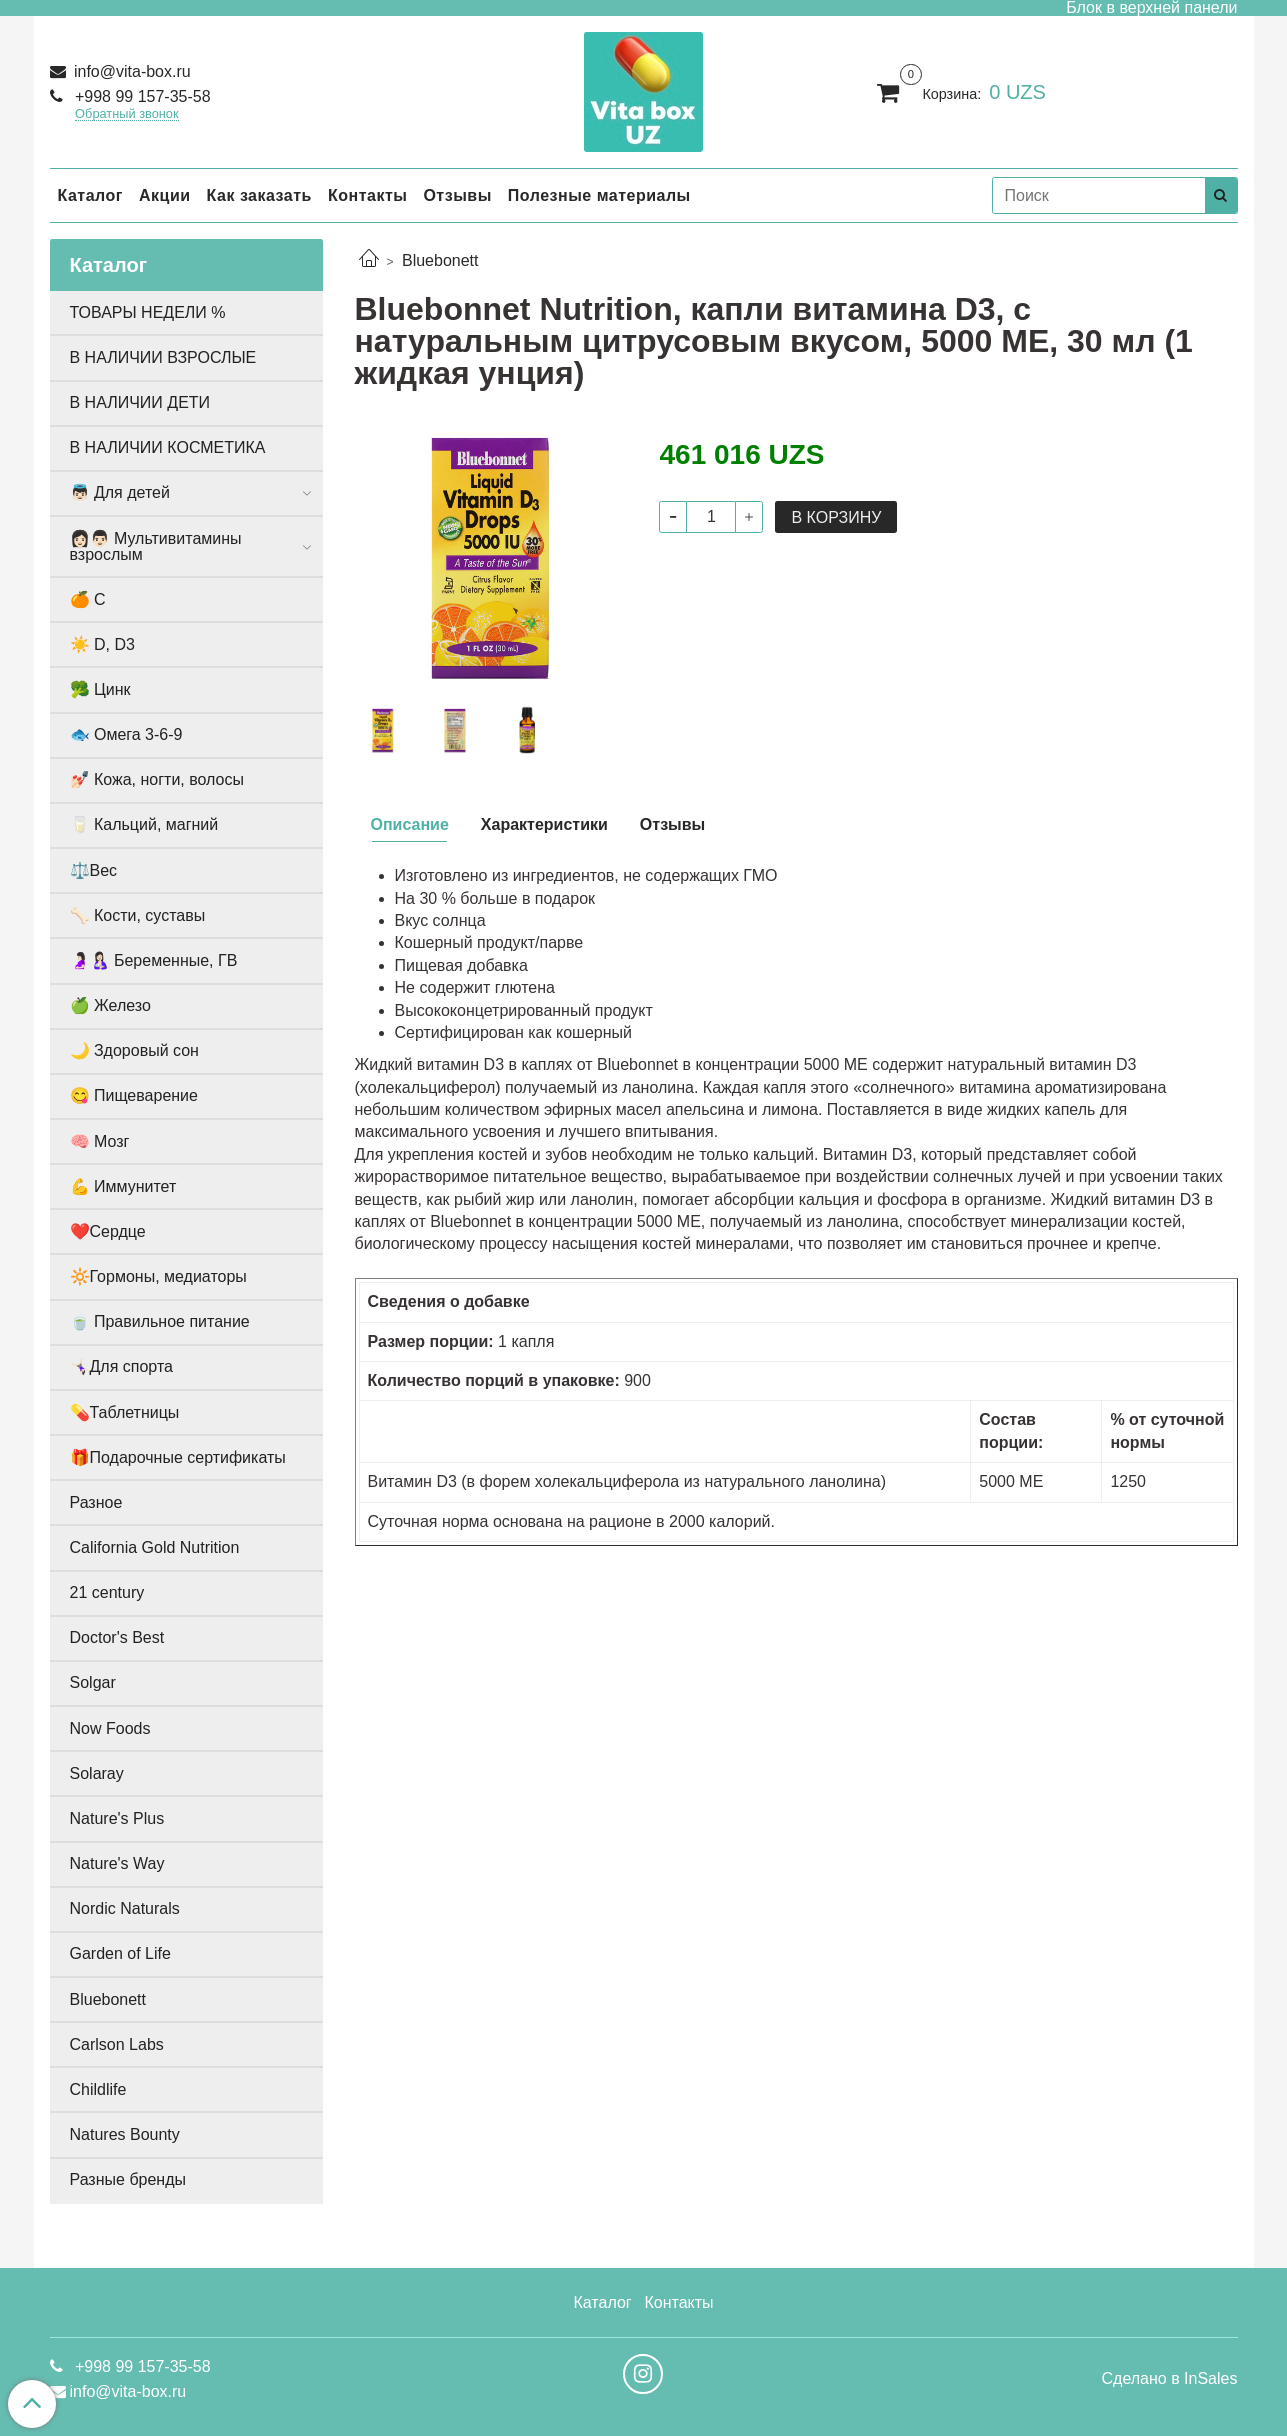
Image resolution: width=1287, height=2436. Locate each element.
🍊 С (88, 599)
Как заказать (259, 195)
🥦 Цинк (100, 689)
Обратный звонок (127, 114)
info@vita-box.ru (130, 71)
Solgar (93, 1682)
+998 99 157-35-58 (141, 96)
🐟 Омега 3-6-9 (126, 734)
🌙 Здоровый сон (134, 1050)
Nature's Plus (117, 1818)
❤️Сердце (108, 1231)
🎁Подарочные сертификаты (178, 1457)
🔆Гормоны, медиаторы (158, 1276)
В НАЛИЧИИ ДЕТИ (140, 402)
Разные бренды (128, 2179)
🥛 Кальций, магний (144, 824)
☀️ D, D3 (102, 644)
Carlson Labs (117, 2044)
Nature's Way (117, 1863)
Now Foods (110, 1728)
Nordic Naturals (125, 1908)
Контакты (367, 195)
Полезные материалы (599, 195)
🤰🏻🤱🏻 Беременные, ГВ (154, 960)
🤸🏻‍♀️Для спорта (121, 1366)
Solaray (97, 1773)
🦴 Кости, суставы (138, 915)
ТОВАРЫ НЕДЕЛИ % (148, 312)
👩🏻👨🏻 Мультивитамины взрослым (156, 546)
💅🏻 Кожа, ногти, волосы (157, 779)
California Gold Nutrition (155, 1547)
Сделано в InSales (1169, 2379)
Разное (96, 1502)
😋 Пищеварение (134, 1095)
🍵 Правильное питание (160, 1321)
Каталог (90, 195)
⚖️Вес (94, 870)
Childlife (98, 2089)
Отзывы (457, 195)
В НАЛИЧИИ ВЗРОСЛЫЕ (163, 357)
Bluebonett (440, 260)
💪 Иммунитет (123, 1186)
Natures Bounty (125, 2134)
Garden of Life (120, 1953)
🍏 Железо (110, 1005)
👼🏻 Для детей (120, 492)
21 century (107, 1592)
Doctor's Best (117, 1637)
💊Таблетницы (125, 1412)
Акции (165, 195)
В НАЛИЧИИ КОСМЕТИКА (168, 447)
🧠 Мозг (100, 1141)
